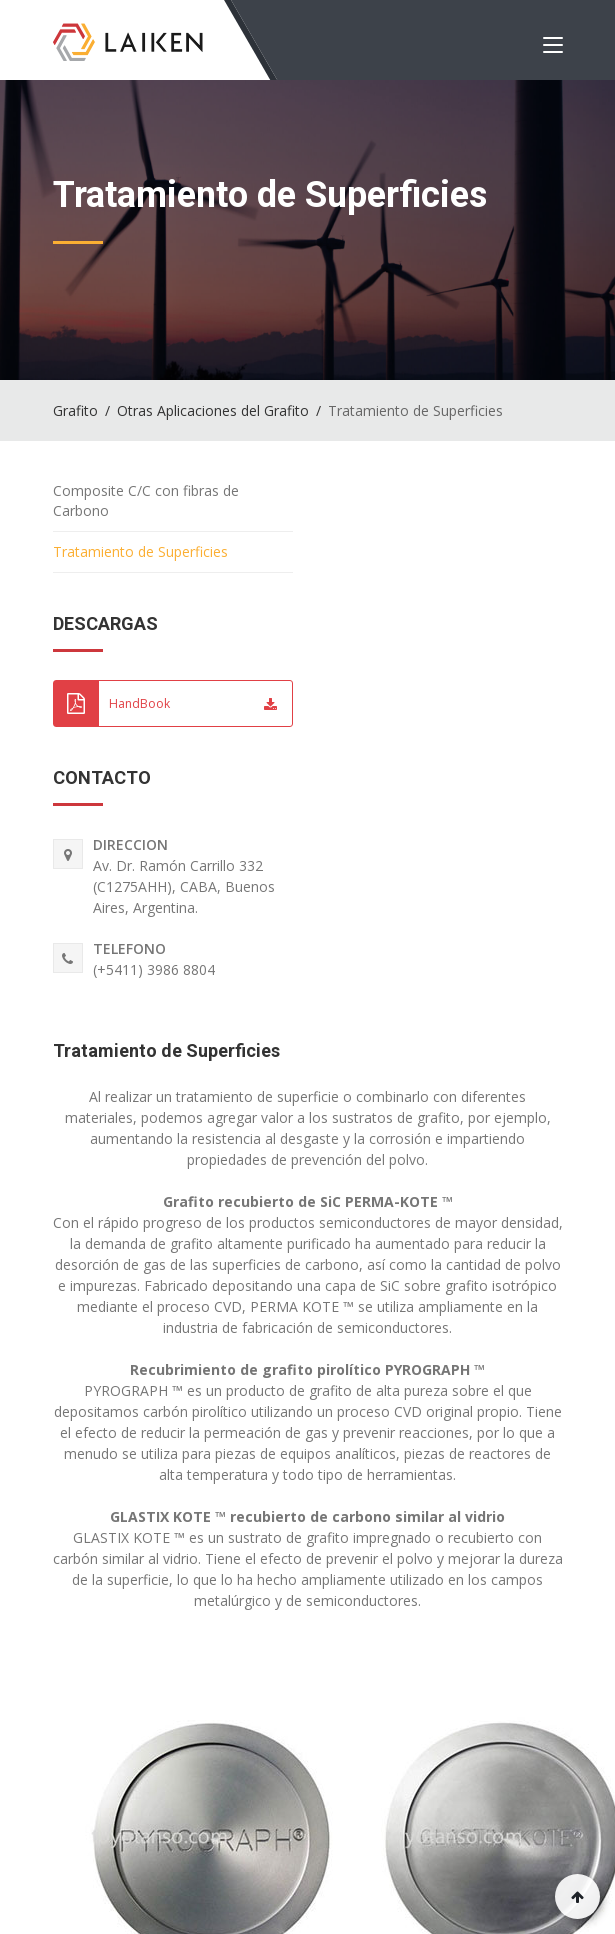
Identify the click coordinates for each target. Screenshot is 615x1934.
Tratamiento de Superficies (166, 1050)
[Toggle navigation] (553, 49)
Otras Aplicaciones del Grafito (213, 410)
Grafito (75, 410)
